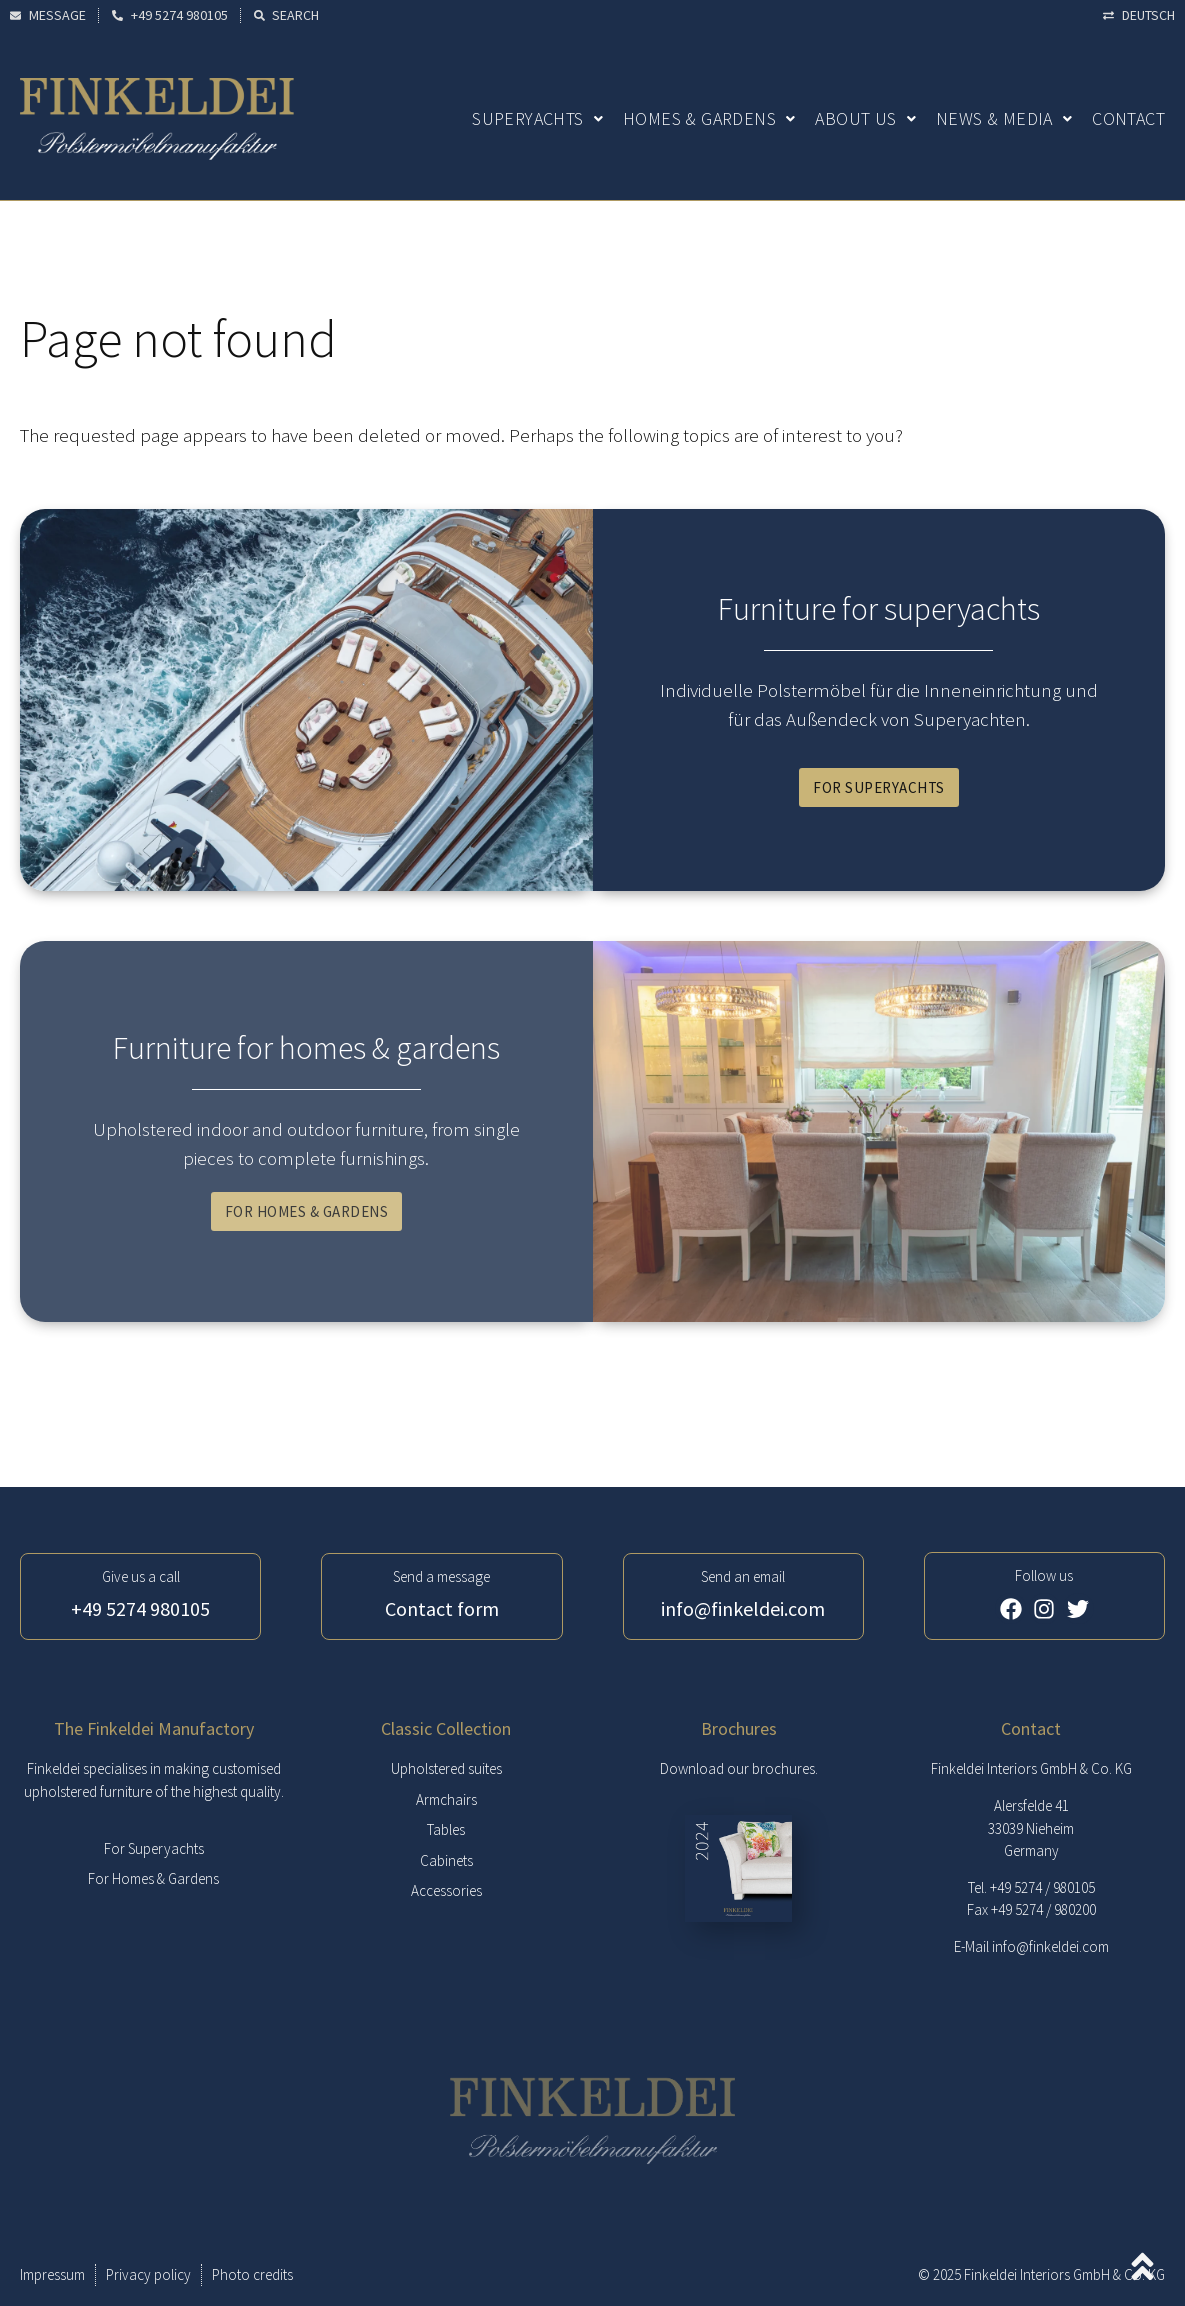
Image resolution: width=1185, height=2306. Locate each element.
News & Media (1004, 118)
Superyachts (537, 118)
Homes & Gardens (709, 118)
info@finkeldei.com (1050, 1946)
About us (865, 118)
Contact (1128, 118)
